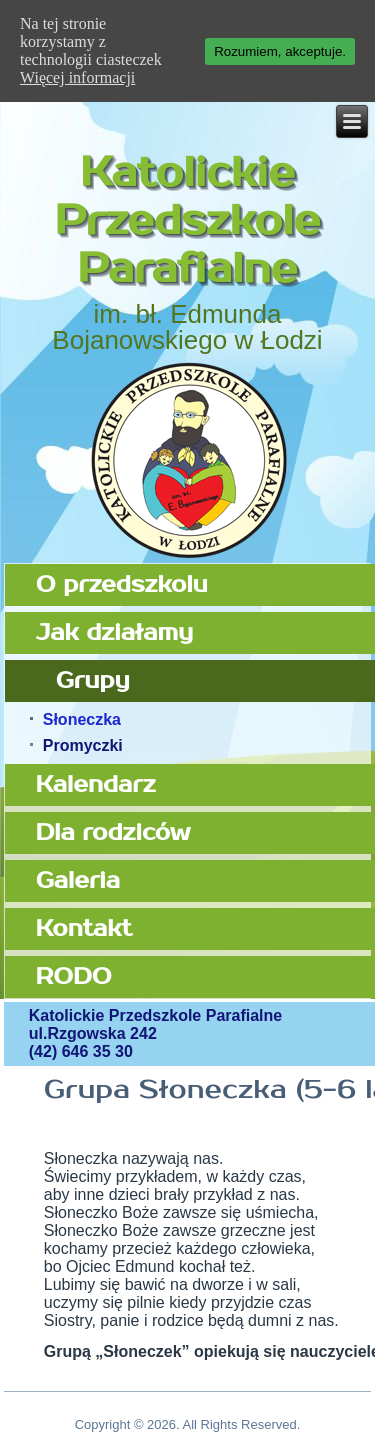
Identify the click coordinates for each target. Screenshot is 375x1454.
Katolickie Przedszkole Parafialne (187, 221)
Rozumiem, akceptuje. (280, 51)
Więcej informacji (77, 77)
